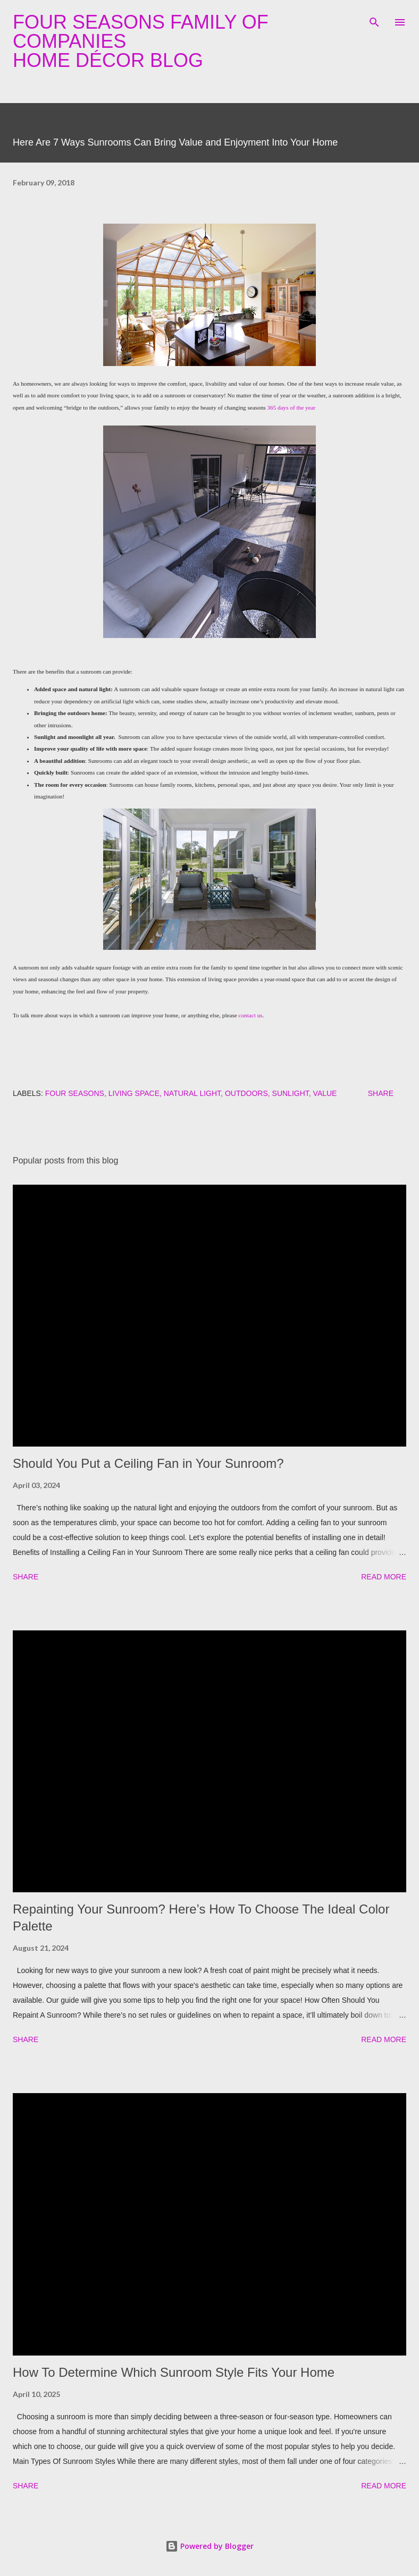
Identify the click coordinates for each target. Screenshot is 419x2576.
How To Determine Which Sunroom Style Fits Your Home (173, 2372)
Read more (383, 1576)
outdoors (246, 1093)
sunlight (290, 1093)
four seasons (74, 1093)
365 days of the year (291, 407)
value (325, 1093)
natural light (192, 1093)
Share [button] (380, 1093)
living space (134, 1093)
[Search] (374, 19)
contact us (251, 1015)
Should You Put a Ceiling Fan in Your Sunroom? (148, 1463)
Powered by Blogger (209, 2546)
